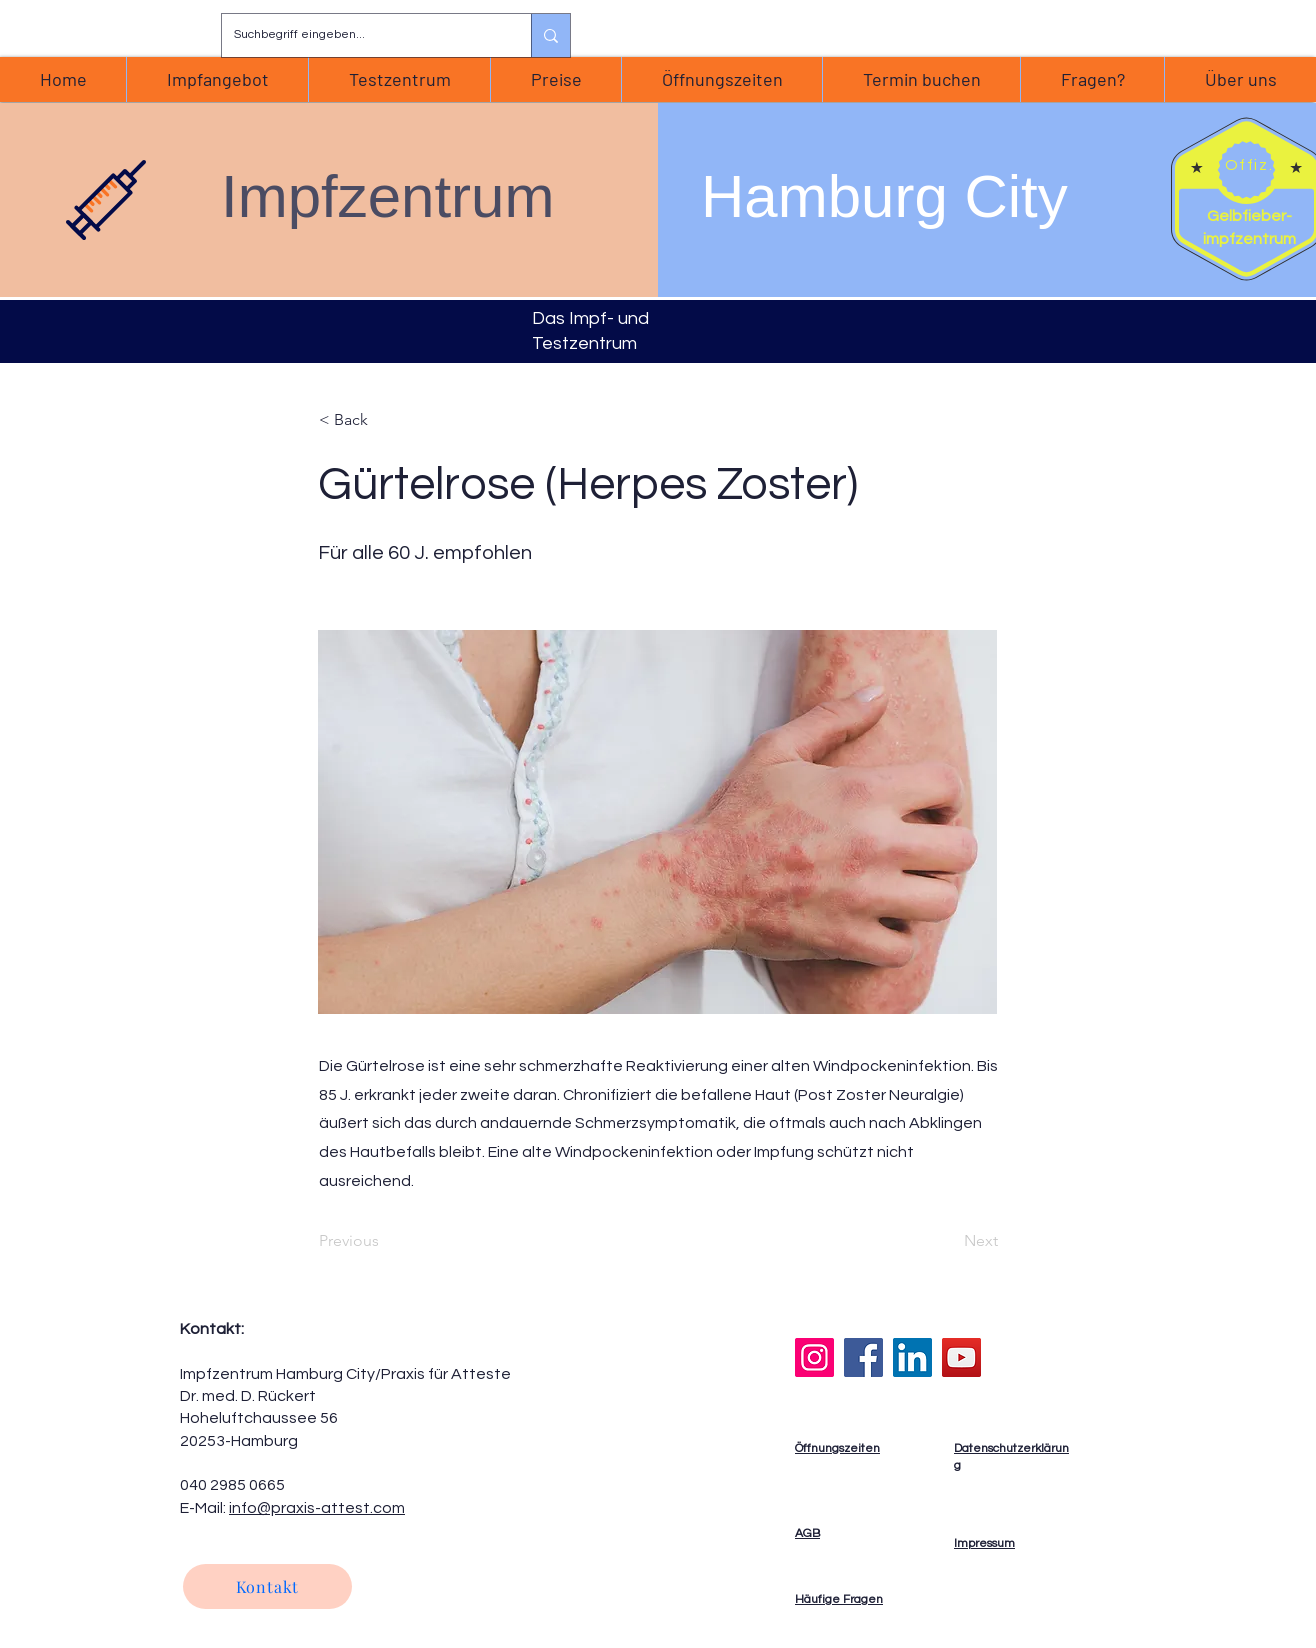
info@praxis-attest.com (317, 1508)
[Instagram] (814, 1357)
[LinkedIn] (912, 1357)
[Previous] (385, 1241)
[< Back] (385, 419)
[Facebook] (863, 1357)
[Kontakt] (267, 1586)
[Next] (948, 1241)
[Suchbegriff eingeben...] (361, 35)
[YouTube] (961, 1357)
